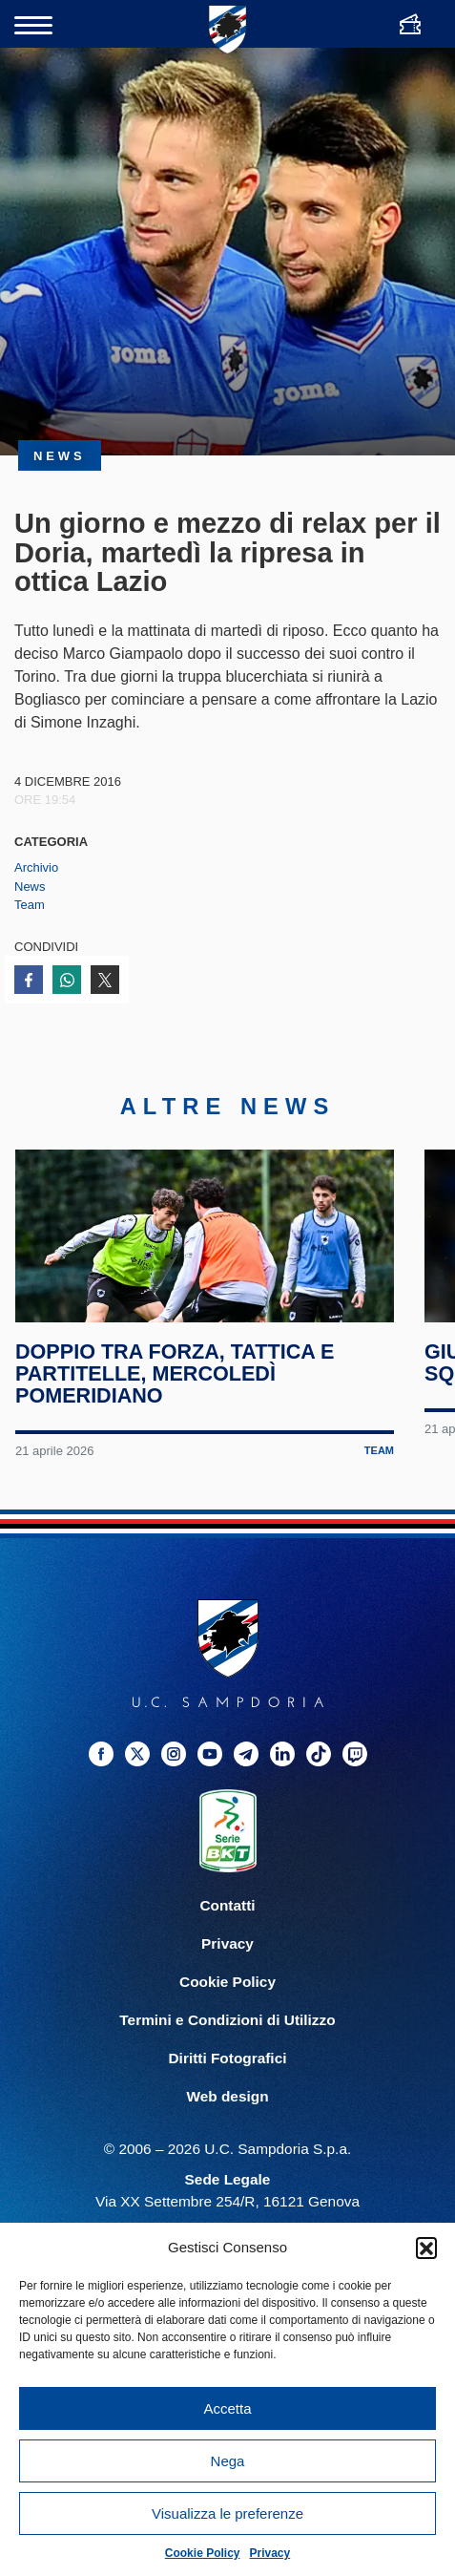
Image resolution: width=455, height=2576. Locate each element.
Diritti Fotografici (228, 2095)
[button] (426, 2247)
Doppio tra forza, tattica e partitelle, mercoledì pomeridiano (176, 1411)
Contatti (227, 1941)
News (30, 886)
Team (29, 904)
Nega (228, 2461)
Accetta (227, 2408)
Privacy (270, 2553)
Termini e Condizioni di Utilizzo (227, 2057)
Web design (227, 2133)
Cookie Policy (202, 2553)
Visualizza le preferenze (227, 2513)
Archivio (36, 867)
